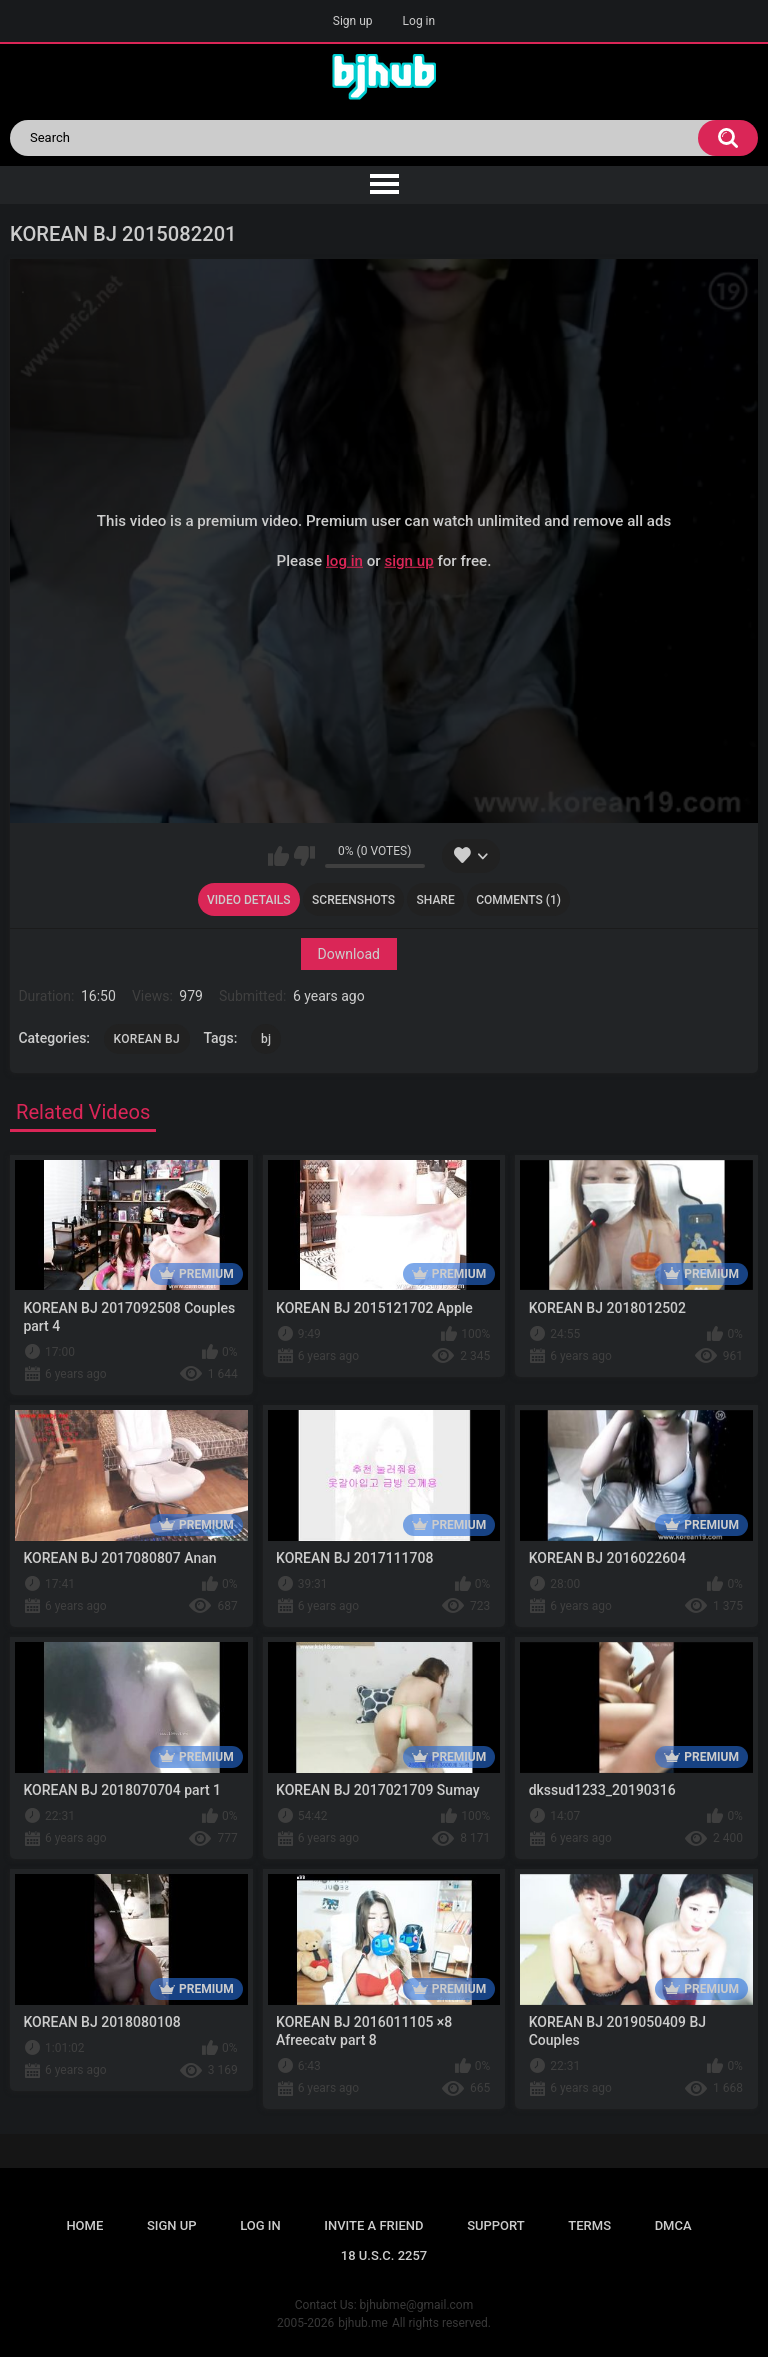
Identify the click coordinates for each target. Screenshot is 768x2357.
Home (84, 2225)
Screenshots (353, 900)
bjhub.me (363, 2323)
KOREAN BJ (147, 1039)
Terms (589, 2225)
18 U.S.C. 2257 (384, 2255)
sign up (408, 561)
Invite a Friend (373, 2225)
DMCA (673, 2225)
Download (349, 954)
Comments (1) (518, 900)
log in (344, 561)
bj (266, 1039)
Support (496, 2225)
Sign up (353, 21)
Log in (419, 21)
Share (436, 900)
